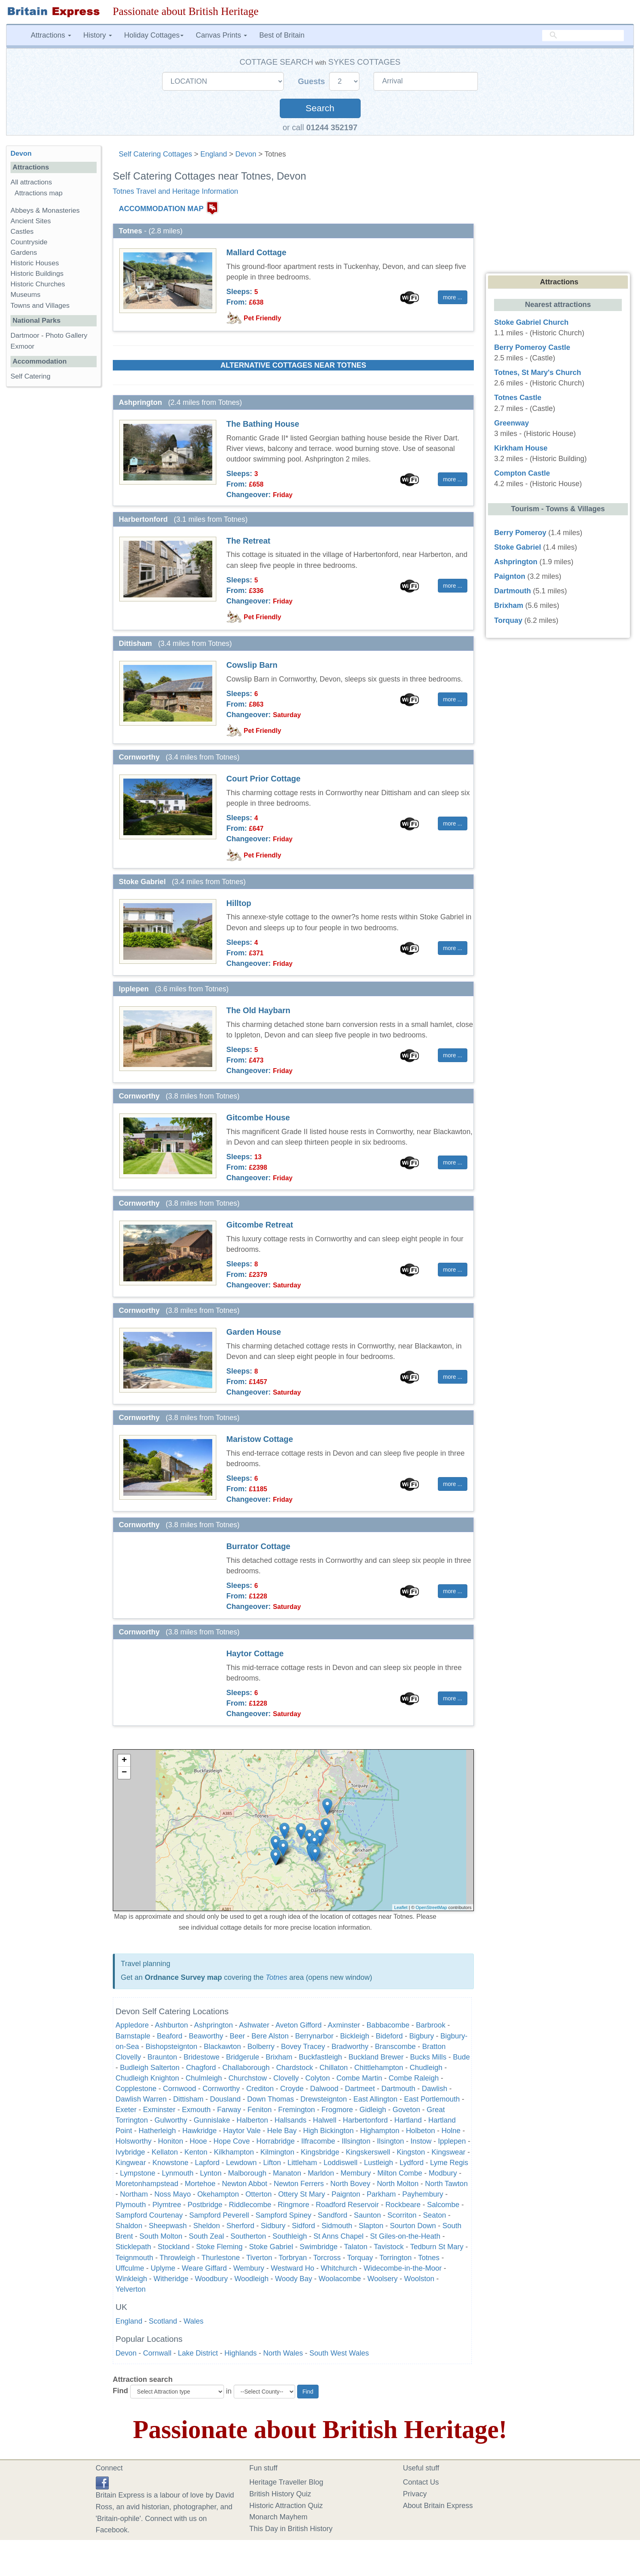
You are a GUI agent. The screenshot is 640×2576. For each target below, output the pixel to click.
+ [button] (124, 1761)
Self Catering (31, 376)
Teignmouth (134, 2258)
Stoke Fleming (219, 2247)
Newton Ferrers (299, 2184)
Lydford (411, 2163)
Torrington (395, 2258)
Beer (237, 2036)
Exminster (159, 2110)
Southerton (248, 2236)
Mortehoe (200, 2184)
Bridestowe (202, 2057)
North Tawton (446, 2184)
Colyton (317, 2078)
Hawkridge (199, 2131)
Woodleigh (251, 2279)
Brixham (279, 2057)
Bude (461, 2057)
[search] (583, 35)
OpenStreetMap (431, 1907)
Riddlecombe (250, 2205)
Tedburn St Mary (436, 2247)
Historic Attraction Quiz (286, 2506)
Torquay (361, 2258)
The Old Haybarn (258, 1010)
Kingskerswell (368, 2152)
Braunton (162, 2057)
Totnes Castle (517, 398)
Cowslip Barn (251, 664)
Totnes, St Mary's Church (537, 372)
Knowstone (170, 2163)
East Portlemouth (432, 2099)
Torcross (327, 2258)
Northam (134, 2194)
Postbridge (205, 2205)
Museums (25, 294)
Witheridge (171, 2279)
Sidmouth (336, 2226)
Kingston (411, 2152)
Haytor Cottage (255, 1653)
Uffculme (130, 2268)
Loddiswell (340, 2163)
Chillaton (333, 2068)
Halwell (324, 2120)
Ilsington (390, 2141)
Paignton (346, 2194)
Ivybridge (130, 2152)
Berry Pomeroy (520, 533)
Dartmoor (25, 335)
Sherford (240, 2226)
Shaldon (129, 2226)
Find (120, 2391)
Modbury (443, 2173)
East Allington (375, 2099)
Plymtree (166, 2205)
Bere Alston (270, 2036)
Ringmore (293, 2205)
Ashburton (171, 2025)
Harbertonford (365, 2120)
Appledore (132, 2025)
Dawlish (434, 2089)
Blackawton (222, 2047)
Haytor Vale (242, 2131)
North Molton (397, 2184)
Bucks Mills (428, 2057)
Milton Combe (399, 2173)
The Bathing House (262, 423)
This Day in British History (291, 2529)
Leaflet (401, 1907)
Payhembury (422, 2194)
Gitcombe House (258, 1117)
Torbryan (293, 2258)
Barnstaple (133, 2036)
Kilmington (277, 2152)
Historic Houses (35, 263)
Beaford (169, 2036)
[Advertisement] (53, 517)
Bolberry (261, 2047)
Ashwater (254, 2025)
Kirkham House (520, 448)
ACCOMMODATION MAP (161, 209)
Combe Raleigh (414, 2078)
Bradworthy (350, 2047)
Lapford (207, 2163)
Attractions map (39, 193)
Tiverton (259, 2258)
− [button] (124, 1773)
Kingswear (448, 2152)
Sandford (332, 2215)
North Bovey (350, 2184)
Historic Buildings (37, 273)
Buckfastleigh (320, 2057)
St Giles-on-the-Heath (405, 2236)
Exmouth (196, 2110)
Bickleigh (354, 2036)
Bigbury (421, 2036)
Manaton (287, 2173)
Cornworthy (221, 2089)
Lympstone (137, 2173)
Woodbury (211, 2279)
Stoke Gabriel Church (531, 322)
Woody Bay (293, 2279)
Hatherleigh (157, 2131)
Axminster (344, 2025)
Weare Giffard (204, 2268)
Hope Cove (231, 2141)
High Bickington (328, 2131)
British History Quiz (280, 2494)
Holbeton (420, 2131)
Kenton (195, 2152)
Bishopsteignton (171, 2047)
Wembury (248, 2268)
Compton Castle (522, 473)
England (213, 154)
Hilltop (238, 903)
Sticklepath (133, 2247)
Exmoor (22, 346)
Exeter (126, 2110)
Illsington (356, 2141)
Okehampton (218, 2194)
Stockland (174, 2247)
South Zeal (206, 2236)
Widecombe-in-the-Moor (402, 2268)
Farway (229, 2110)
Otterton (258, 2194)
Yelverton (131, 2289)
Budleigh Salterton (150, 2068)
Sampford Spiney (283, 2215)
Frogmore (337, 2110)
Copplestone (136, 2089)
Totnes (276, 1977)
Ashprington (213, 2025)
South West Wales (339, 2353)
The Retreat (248, 540)
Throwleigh (177, 2258)
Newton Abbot (244, 2184)
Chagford (201, 2068)
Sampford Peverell (219, 2215)
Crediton (260, 2089)
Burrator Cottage (258, 1546)
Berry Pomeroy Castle (532, 347)
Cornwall (157, 2353)
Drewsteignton (323, 2099)
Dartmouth (398, 2089)
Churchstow (247, 2078)
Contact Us (421, 2482)
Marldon (321, 2173)
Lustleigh (378, 2163)
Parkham (381, 2194)
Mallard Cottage (256, 252)
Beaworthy (206, 2036)
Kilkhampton (234, 2152)
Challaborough (246, 2068)
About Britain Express (438, 2506)
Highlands (240, 2353)
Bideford (389, 2036)
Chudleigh (426, 2068)
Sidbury (273, 2226)
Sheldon (206, 2226)
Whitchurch (339, 2268)
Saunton (367, 2215)
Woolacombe (340, 2279)
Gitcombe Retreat (259, 1224)
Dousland (225, 2099)
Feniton (259, 2110)
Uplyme (163, 2268)
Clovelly (286, 2078)
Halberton (252, 2120)
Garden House (253, 1331)
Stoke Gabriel (271, 2247)
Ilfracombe (318, 2141)
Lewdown (241, 2163)
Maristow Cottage (259, 1439)
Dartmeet (360, 2089)
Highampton (379, 2131)
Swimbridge (319, 2247)
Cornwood (179, 2089)
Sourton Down (413, 2226)
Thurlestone (220, 2258)
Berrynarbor (314, 2036)
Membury (355, 2173)
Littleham (302, 2163)
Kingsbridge (320, 2152)
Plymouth (131, 2205)
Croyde (292, 2089)
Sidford (303, 2226)
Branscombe (395, 2047)
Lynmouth (177, 2173)
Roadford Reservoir (347, 2205)
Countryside (29, 242)
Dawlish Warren (141, 2099)
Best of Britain (281, 35)
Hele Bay (282, 2131)
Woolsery (383, 2279)
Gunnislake (212, 2120)
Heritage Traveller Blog (286, 2482)
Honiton (170, 2141)
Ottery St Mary (301, 2194)
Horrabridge (275, 2141)
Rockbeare (402, 2205)
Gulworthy (170, 2120)
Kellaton (165, 2152)
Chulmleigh (204, 2078)
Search (320, 108)
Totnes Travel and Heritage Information (175, 191)
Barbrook (431, 2025)
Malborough (247, 2173)
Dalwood (324, 2089)
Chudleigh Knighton (147, 2078)
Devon (245, 154)
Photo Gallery (66, 335)
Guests (312, 81)
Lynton (211, 2173)
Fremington (296, 2110)
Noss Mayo (172, 2194)
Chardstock (294, 2068)
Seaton (434, 2215)
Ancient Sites (31, 221)
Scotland (163, 2321)
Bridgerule (242, 2057)
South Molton (160, 2236)
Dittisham (188, 2099)
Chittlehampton (378, 2068)
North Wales (283, 2353)
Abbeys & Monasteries (45, 210)
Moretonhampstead (147, 2184)
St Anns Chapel (338, 2236)
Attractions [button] (51, 35)
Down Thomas (270, 2099)
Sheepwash (168, 2226)
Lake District (198, 2353)
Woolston (419, 2279)
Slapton (371, 2226)
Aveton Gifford (298, 2025)
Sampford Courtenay (149, 2215)
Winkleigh (131, 2279)
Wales (193, 2321)
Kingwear (131, 2163)
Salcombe (443, 2205)
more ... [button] (452, 297)
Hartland (408, 2120)
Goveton (406, 2110)
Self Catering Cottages (155, 154)
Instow (420, 2141)
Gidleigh (372, 2110)
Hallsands (290, 2120)
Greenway (511, 423)
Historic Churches (38, 284)
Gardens (24, 252)
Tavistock (390, 2247)
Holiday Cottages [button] (154, 35)
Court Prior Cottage (263, 778)
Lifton (272, 2163)
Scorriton (401, 2215)
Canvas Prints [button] (221, 35)
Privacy (415, 2494)
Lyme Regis (449, 2163)
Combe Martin (359, 2078)
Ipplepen (452, 2141)
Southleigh (289, 2236)
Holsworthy (134, 2141)
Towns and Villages (40, 305)
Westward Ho (293, 2268)
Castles (22, 231)
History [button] (97, 35)
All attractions (31, 182)
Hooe (198, 2141)
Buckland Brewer (376, 2057)
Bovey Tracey (303, 2047)
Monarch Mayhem (278, 2517)
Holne (450, 2131)
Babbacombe (388, 2025)
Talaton (356, 2247)
